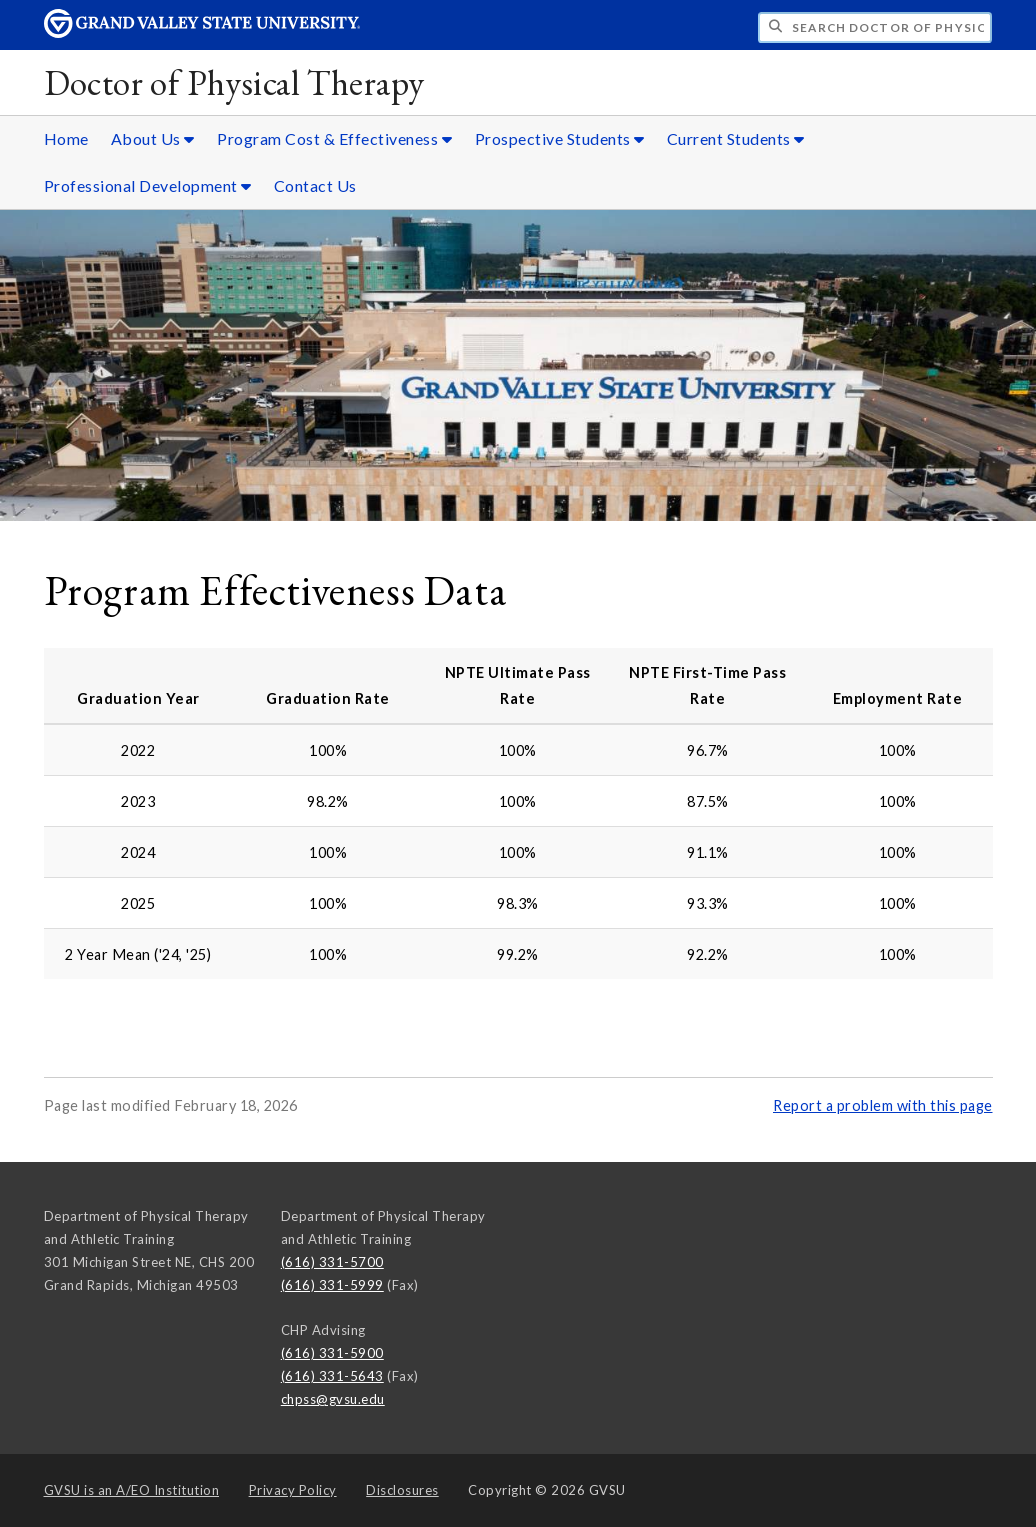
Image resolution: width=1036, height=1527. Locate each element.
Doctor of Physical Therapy (234, 82)
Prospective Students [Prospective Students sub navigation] (560, 138)
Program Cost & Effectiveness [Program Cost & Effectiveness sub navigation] (334, 138)
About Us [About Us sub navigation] (153, 138)
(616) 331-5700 (332, 1262)
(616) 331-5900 (332, 1353)
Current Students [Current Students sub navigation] (736, 138)
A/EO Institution (132, 1490)
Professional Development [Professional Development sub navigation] (148, 185)
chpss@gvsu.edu (333, 1399)
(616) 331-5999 (332, 1285)
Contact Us (315, 185)
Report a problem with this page (883, 1105)
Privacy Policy (293, 1490)
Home (66, 138)
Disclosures (402, 1490)
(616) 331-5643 (332, 1376)
